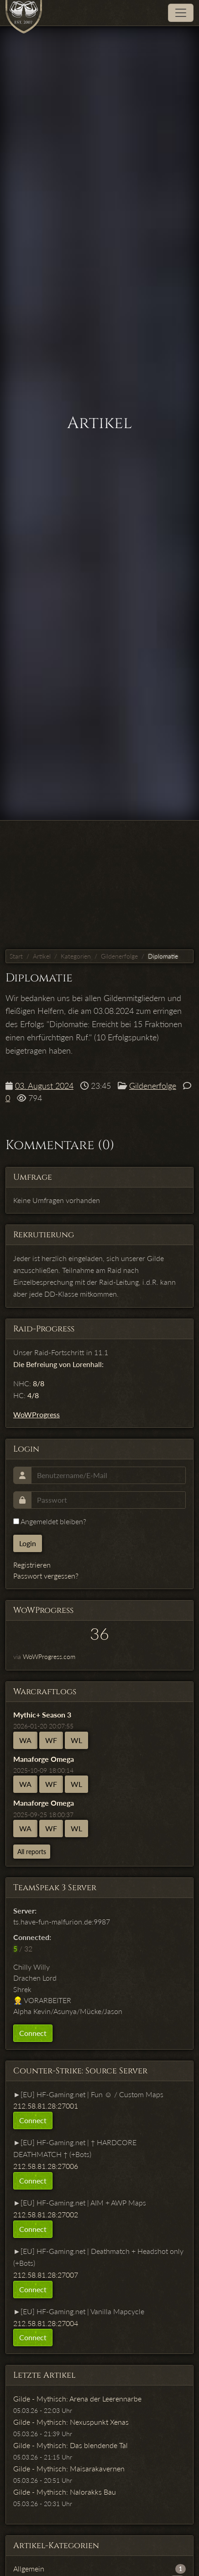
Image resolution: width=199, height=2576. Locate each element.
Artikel (42, 956)
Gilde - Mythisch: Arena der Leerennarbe (77, 2398)
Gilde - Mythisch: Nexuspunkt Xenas (71, 2421)
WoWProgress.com (49, 1656)
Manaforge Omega (43, 1758)
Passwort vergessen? (46, 1575)
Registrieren (32, 1564)
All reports (31, 1851)
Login (27, 1543)
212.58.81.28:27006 (45, 2166)
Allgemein (28, 2568)
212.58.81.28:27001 (45, 2105)
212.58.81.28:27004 (45, 2323)
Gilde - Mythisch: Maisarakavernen (69, 2468)
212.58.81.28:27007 (45, 2274)
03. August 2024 (44, 1086)
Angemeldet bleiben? (49, 1521)
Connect (33, 2033)
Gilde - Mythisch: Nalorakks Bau (64, 2491)
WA (25, 1740)
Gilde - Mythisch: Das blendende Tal (70, 2445)
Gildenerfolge (119, 956)
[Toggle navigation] (181, 13)
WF (51, 1740)
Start (16, 956)
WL (76, 1740)
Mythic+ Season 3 (42, 1714)
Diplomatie (163, 956)
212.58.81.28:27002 (45, 2214)
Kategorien (76, 956)
